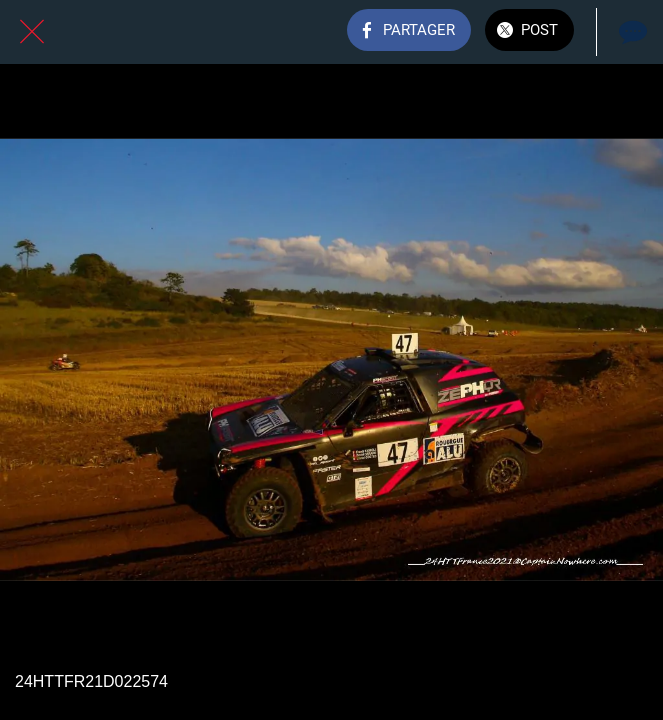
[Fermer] (32, 32)
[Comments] (631, 32)
